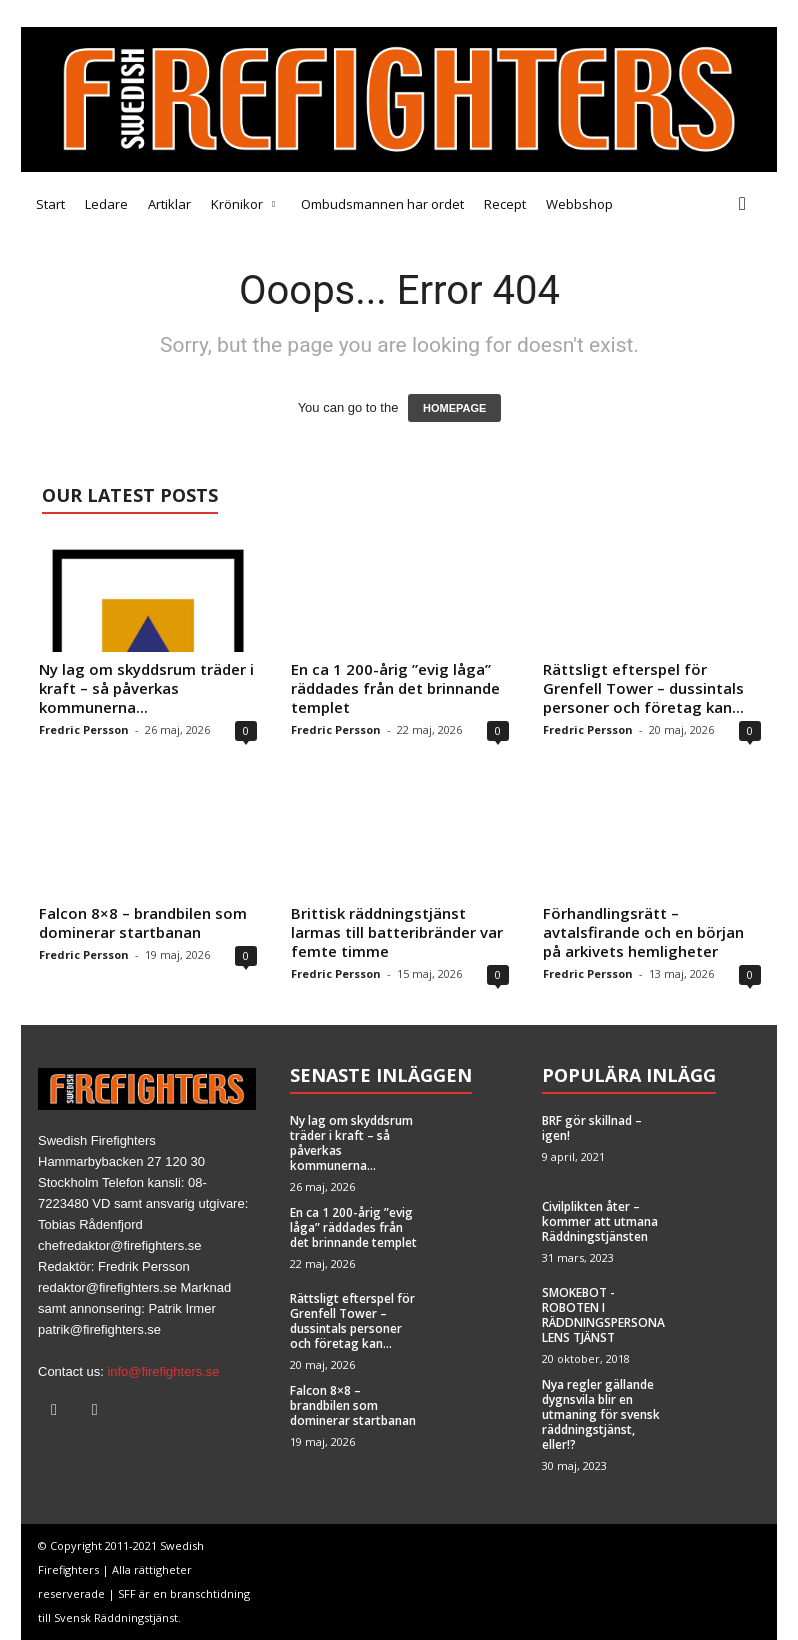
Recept (505, 204)
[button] (747, 204)
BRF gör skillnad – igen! (592, 1128)
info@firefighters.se (163, 1371)
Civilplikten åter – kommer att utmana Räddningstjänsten (600, 1221)
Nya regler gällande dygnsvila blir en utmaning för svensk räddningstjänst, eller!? (601, 1414)
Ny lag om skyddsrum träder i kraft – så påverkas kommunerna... (146, 688)
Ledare (106, 204)
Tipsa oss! (142, 13)
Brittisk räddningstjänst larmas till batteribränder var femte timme (397, 932)
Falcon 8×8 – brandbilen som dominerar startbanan (143, 922)
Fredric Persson (84, 729)
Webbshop (579, 204)
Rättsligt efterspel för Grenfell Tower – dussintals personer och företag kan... (643, 688)
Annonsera (219, 13)
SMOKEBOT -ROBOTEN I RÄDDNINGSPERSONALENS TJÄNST (603, 1315)
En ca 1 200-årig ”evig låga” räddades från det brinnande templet (395, 688)
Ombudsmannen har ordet (382, 204)
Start (50, 204)
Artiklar (169, 204)
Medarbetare (59, 13)
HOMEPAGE (454, 408)
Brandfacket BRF (318, 13)
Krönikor (243, 204)
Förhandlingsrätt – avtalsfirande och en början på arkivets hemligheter (643, 932)
